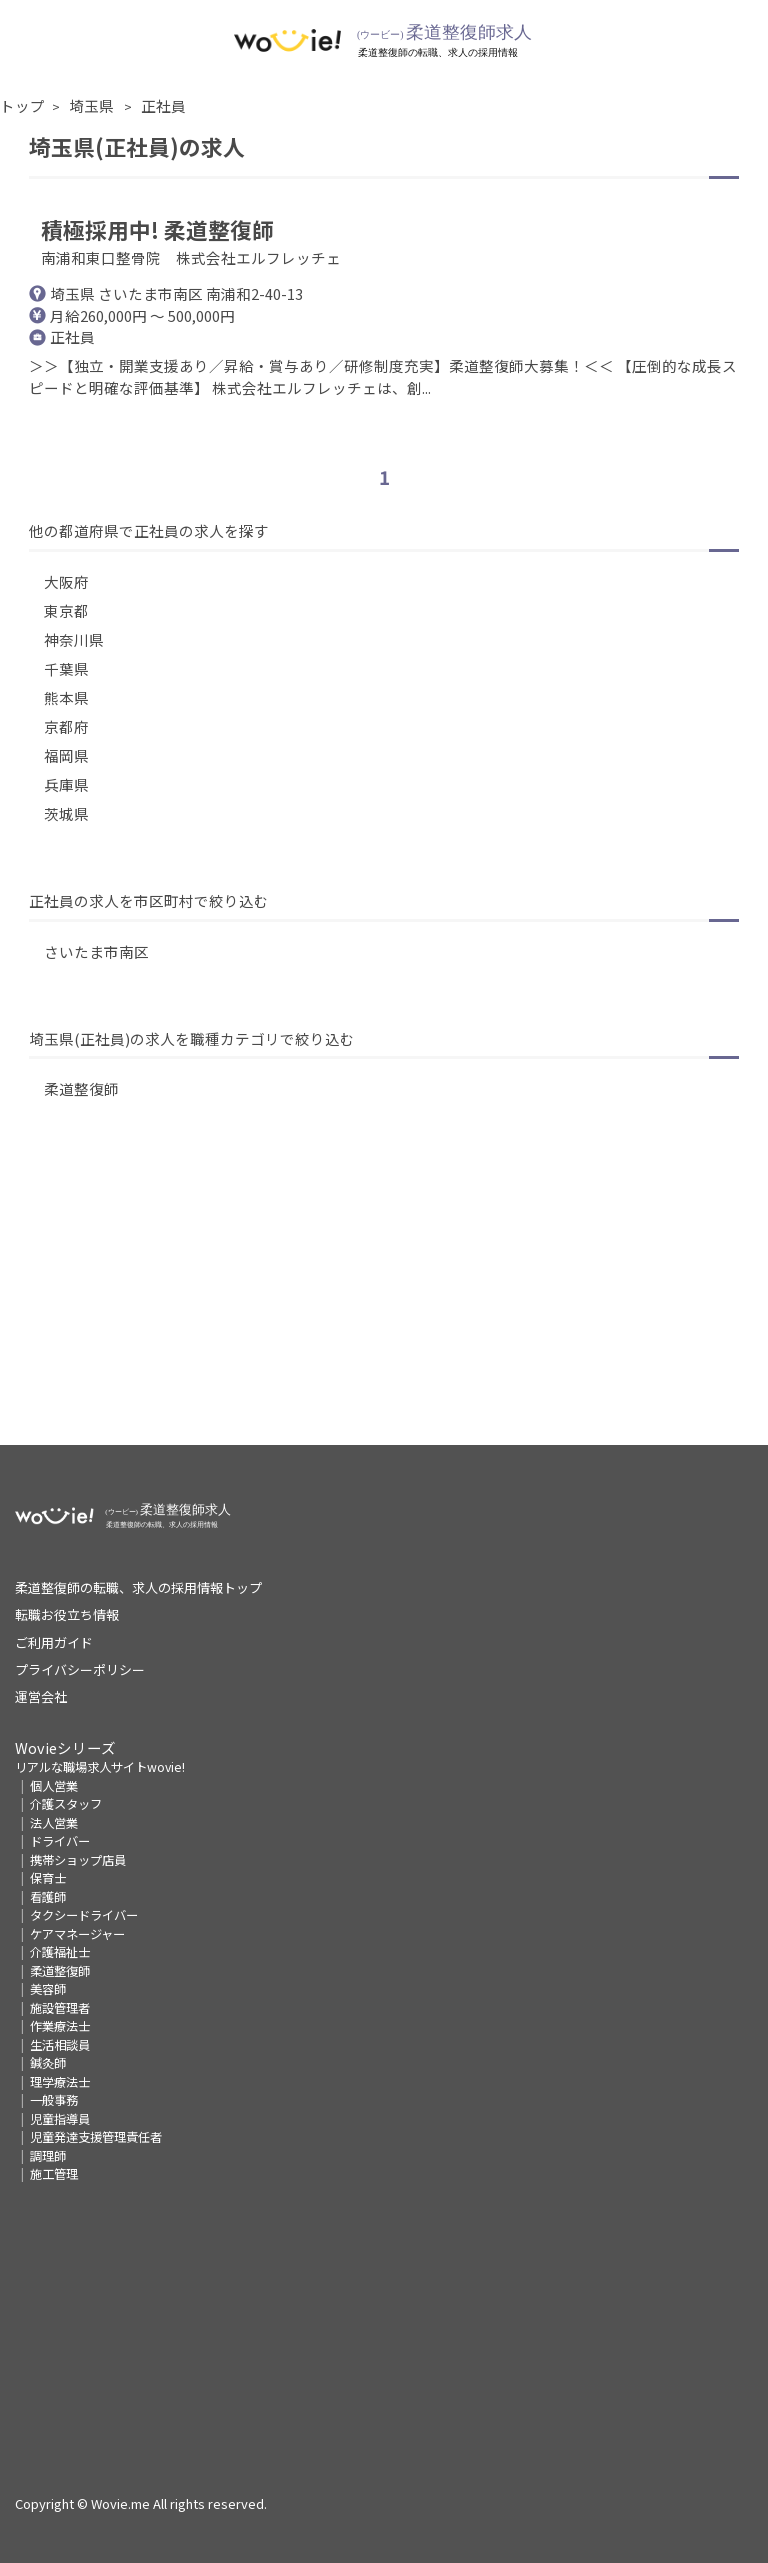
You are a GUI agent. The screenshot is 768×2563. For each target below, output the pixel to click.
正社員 (163, 105)
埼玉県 (93, 105)
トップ (22, 105)
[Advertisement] (384, 1305)
